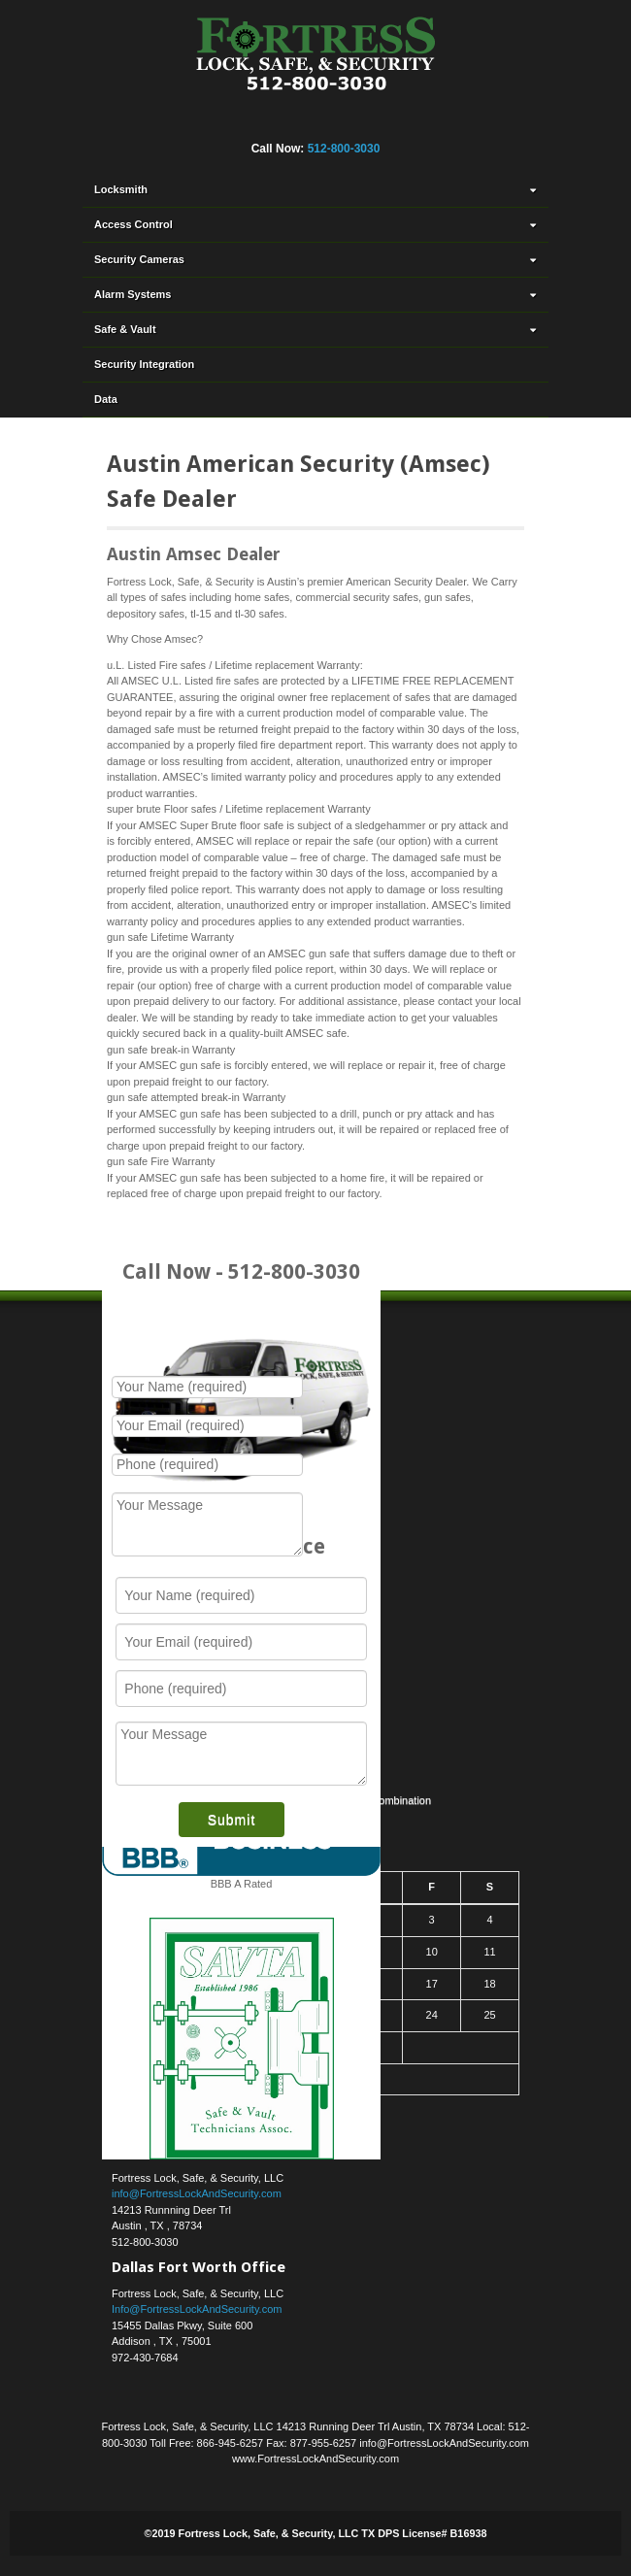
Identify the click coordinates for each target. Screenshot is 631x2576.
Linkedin (301, 122)
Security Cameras (317, 259)
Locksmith (317, 189)
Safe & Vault (317, 329)
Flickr (248, 122)
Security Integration (144, 364)
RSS (405, 122)
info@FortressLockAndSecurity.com (197, 2193)
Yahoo (353, 122)
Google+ (274, 122)
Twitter (327, 122)
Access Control (317, 224)
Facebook (222, 122)
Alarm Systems (317, 294)
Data (105, 399)
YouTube (379, 122)
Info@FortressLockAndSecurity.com (197, 2309)
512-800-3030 (344, 148)
